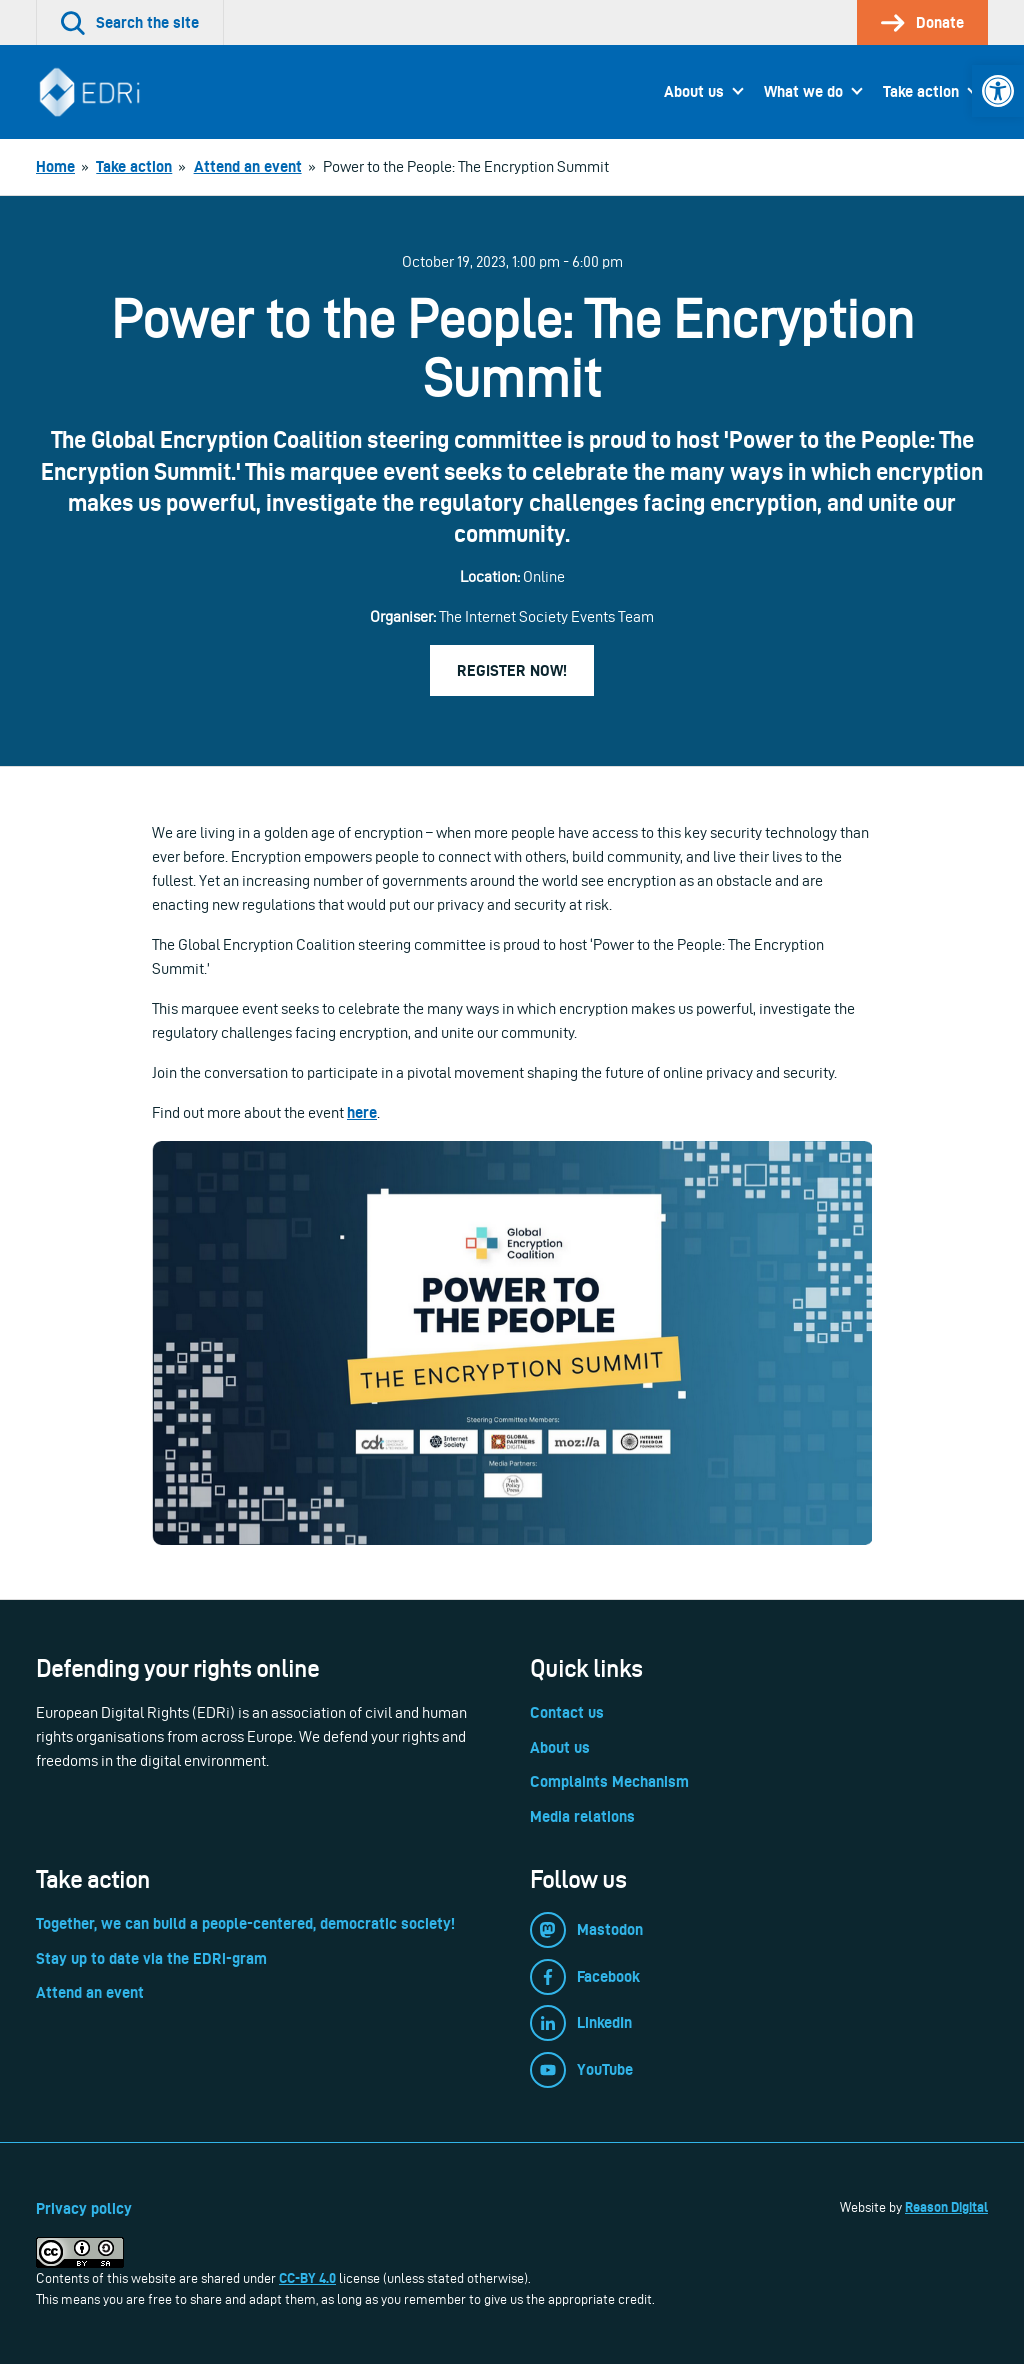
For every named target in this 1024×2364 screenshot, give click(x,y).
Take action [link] (921, 91)
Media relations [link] (582, 1816)
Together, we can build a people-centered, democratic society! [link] (245, 1923)
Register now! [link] (512, 670)
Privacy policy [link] (84, 2208)
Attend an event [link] (90, 1992)
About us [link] (694, 91)
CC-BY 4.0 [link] (307, 2278)
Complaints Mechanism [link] (609, 1781)
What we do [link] (803, 91)
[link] (998, 91)
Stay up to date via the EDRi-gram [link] (151, 1958)
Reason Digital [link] (946, 2207)
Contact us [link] (567, 1712)
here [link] (362, 1112)
